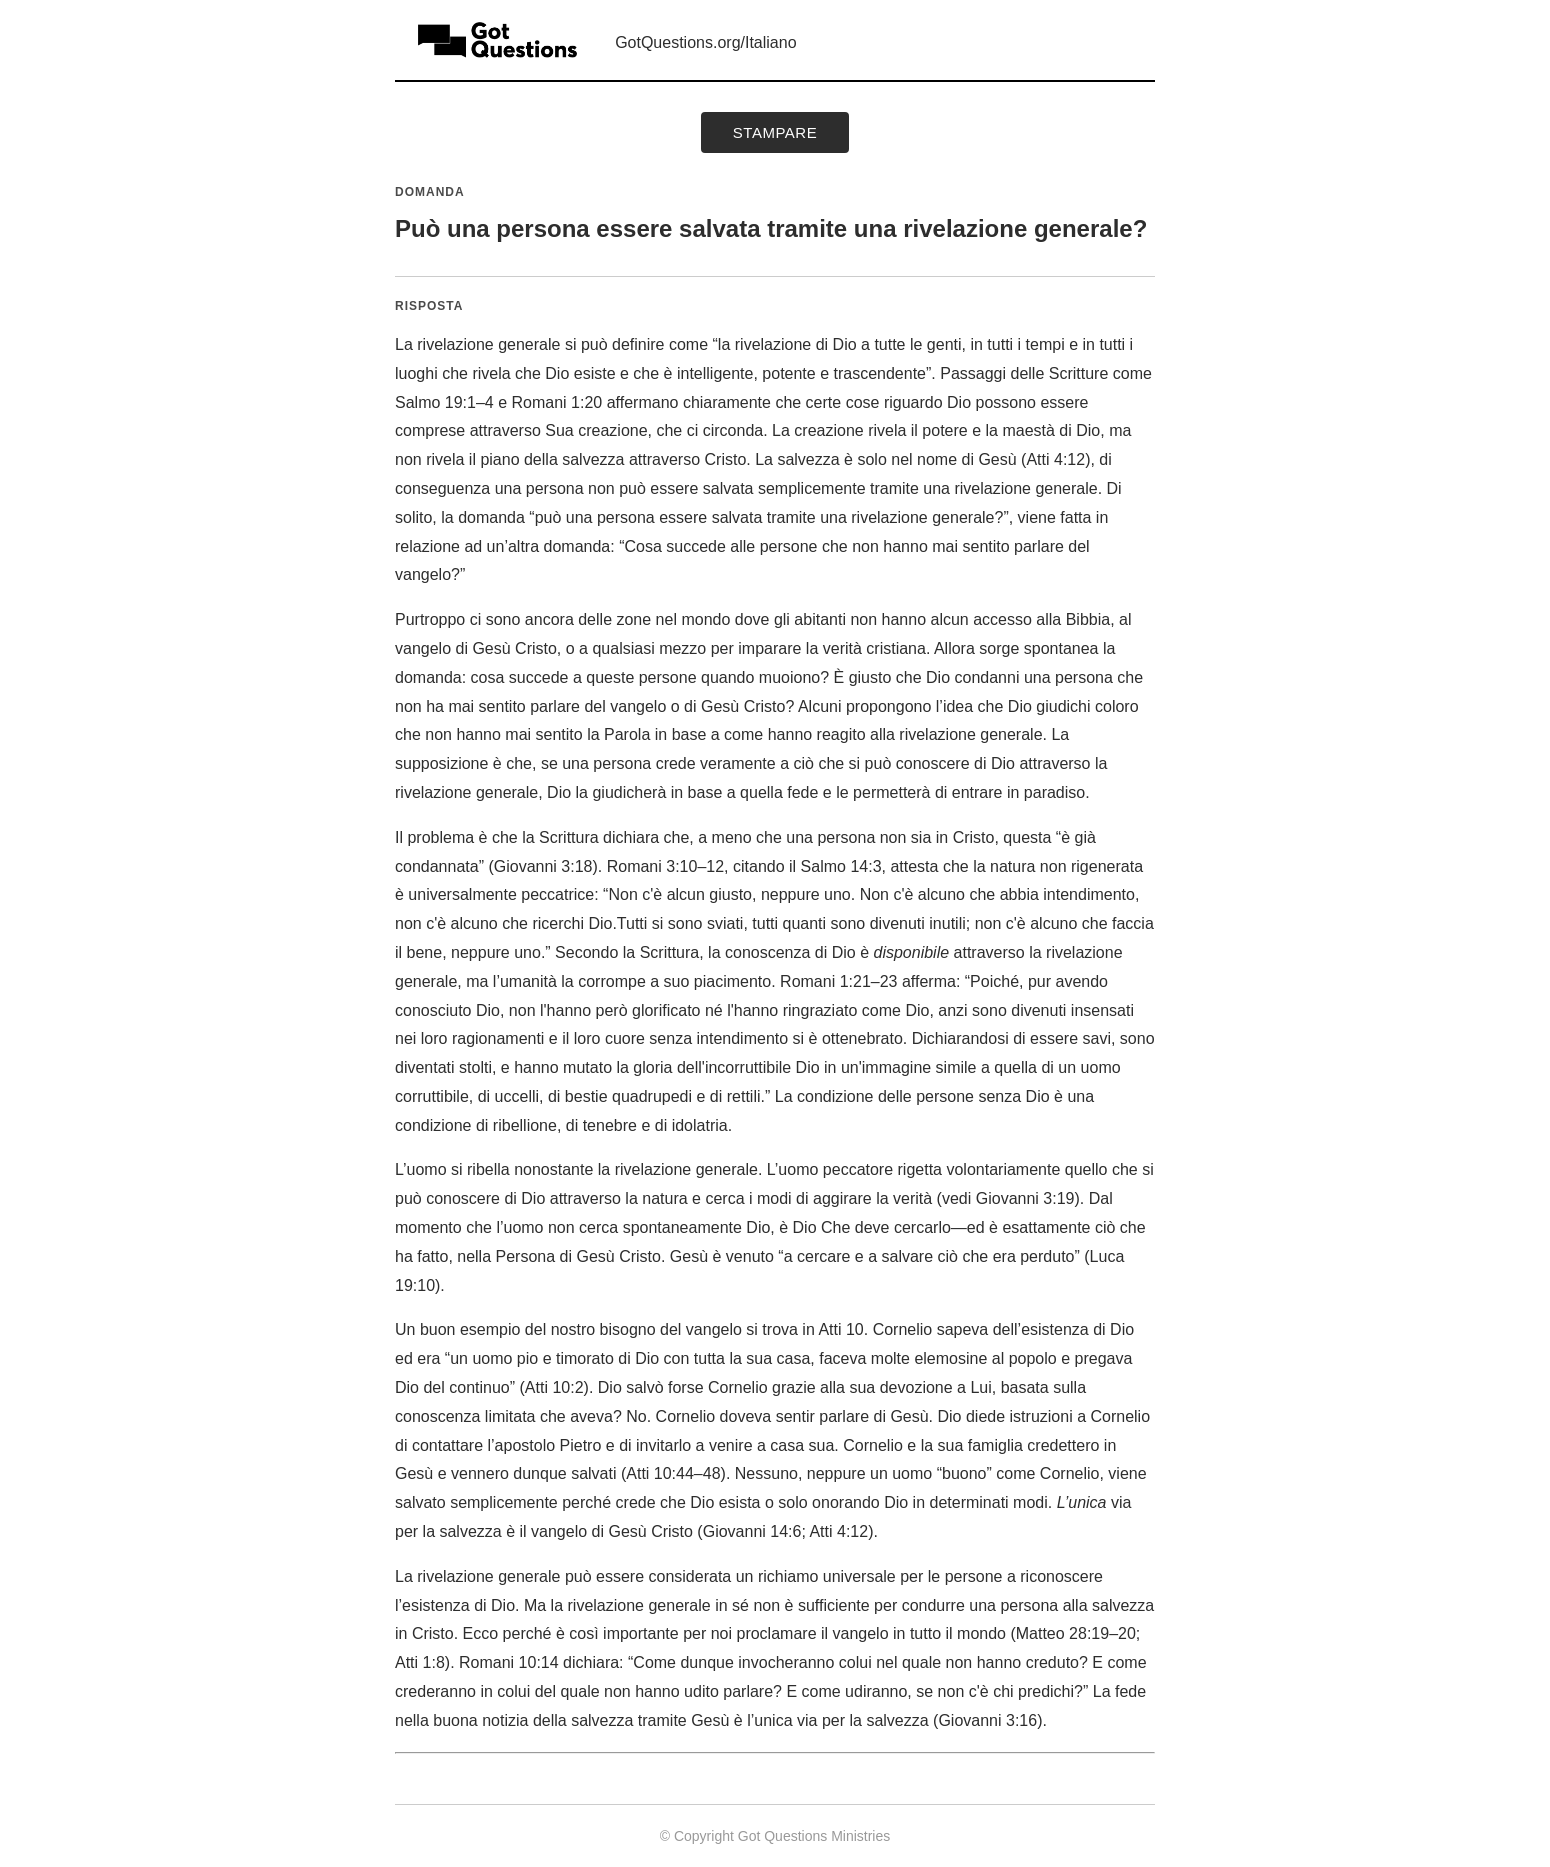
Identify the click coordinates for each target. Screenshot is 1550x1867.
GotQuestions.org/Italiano (705, 42)
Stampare (775, 132)
